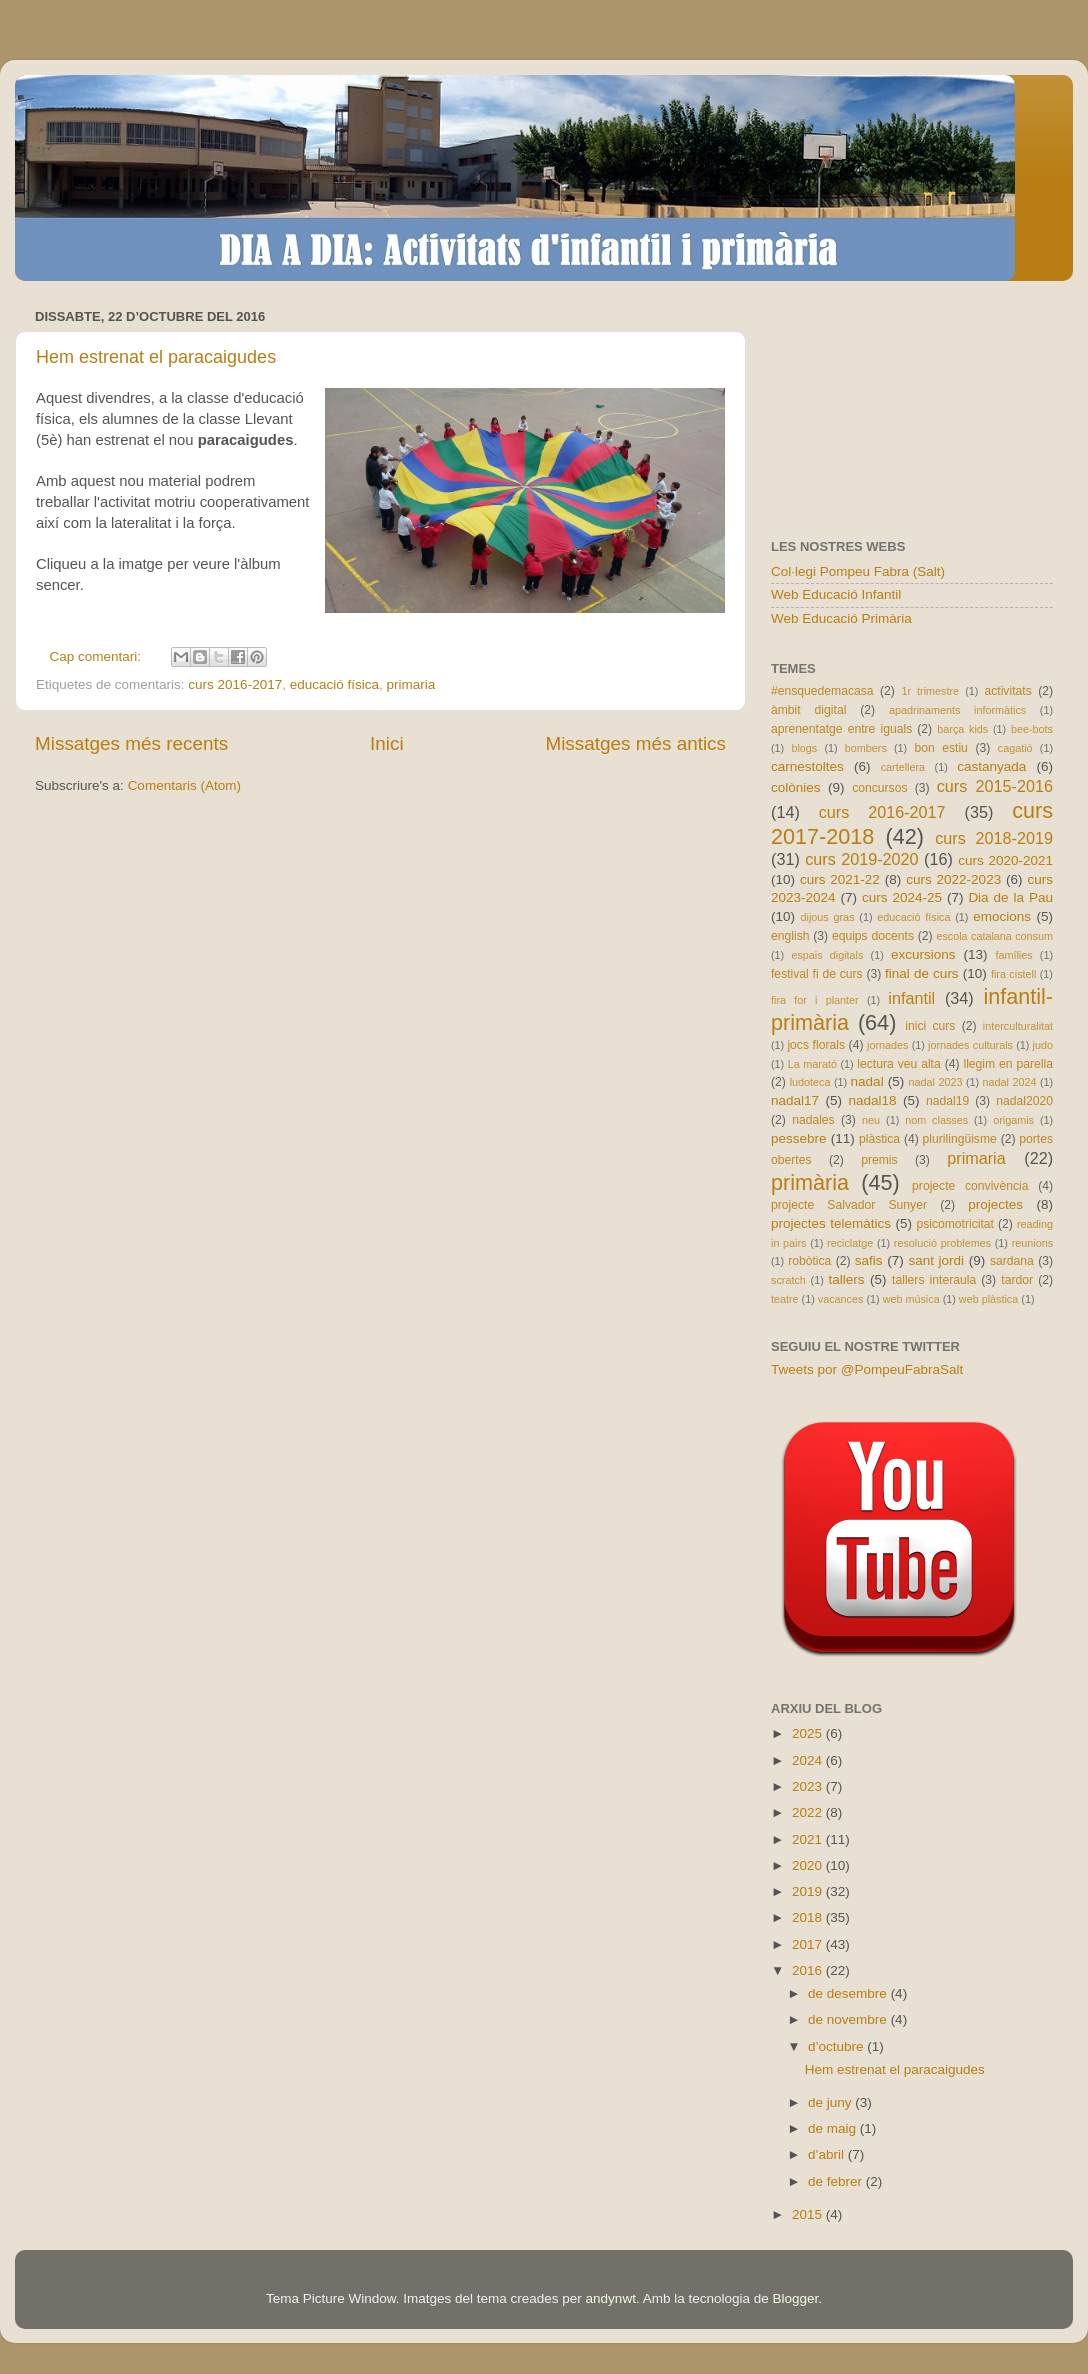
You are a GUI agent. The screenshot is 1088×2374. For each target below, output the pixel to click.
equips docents (873, 936)
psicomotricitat (955, 1224)
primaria (411, 684)
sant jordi (936, 1260)
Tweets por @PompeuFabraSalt (867, 1369)
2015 (809, 2214)
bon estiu (940, 748)
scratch (788, 1280)
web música (911, 1299)
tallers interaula (934, 1280)
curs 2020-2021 (1005, 860)
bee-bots (1032, 729)
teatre (785, 1299)
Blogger (795, 2298)
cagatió (1015, 748)
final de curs (922, 973)
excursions (923, 954)
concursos (879, 788)
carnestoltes (807, 766)
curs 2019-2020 (861, 859)
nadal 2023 (936, 1082)
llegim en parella (1008, 1064)
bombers (866, 748)
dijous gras (828, 917)
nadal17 (795, 1100)
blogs (804, 748)
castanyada (991, 766)
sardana (1012, 1261)
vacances (841, 1299)
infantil (911, 998)
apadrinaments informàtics (957, 710)
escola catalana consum (994, 936)
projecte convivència (970, 1186)
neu (871, 1120)
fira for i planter (815, 1000)
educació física (334, 684)
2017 (809, 1944)
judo (1043, 1045)
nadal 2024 (1010, 1082)
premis (879, 1160)
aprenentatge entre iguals (841, 729)
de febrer (837, 2181)
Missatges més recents (131, 743)
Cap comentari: (97, 656)
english (790, 936)
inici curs (930, 1026)
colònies (796, 787)
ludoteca (810, 1082)
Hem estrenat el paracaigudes (156, 357)
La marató (812, 1064)
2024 (809, 1760)
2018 (809, 1917)
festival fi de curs (817, 974)
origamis (1013, 1120)
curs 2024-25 (902, 897)
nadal (867, 1081)
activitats (1007, 691)
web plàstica (988, 1299)
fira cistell (1013, 974)
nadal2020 (1024, 1101)
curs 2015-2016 (995, 786)
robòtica (809, 1261)
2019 (809, 1891)
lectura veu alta (898, 1064)
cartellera (903, 767)
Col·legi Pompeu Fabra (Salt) (858, 571)
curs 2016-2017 (235, 684)
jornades (887, 1045)
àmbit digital (808, 710)
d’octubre (837, 2046)
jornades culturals (970, 1045)
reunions (1032, 1243)
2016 (809, 1970)
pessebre (799, 1138)
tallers (847, 1279)
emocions (1002, 916)
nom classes (936, 1120)
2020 (809, 1865)
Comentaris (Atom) (184, 785)
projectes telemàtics (831, 1223)
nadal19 (947, 1101)
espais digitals (827, 955)
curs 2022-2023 (953, 879)
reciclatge (850, 1243)
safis (869, 1260)
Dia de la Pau (1010, 897)
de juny (831, 2102)
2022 (809, 1812)
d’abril (828, 2154)
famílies (1013, 955)
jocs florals (816, 1045)
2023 (809, 1786)
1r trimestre (930, 691)
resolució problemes (942, 1243)
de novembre (849, 2019)
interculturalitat (1018, 1026)
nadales (813, 1120)
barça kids (962, 729)
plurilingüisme (960, 1139)
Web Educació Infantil (836, 594)
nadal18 (873, 1100)
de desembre (849, 1993)
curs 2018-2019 (994, 838)
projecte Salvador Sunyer (849, 1205)
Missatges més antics (635, 743)
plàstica (879, 1139)
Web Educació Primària (841, 618)
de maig (834, 2128)
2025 (809, 1733)
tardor (1017, 1280)
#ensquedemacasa (822, 691)
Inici (387, 743)
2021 (809, 1839)
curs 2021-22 (840, 879)
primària (810, 1182)
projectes (995, 1204)
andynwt (611, 2298)
